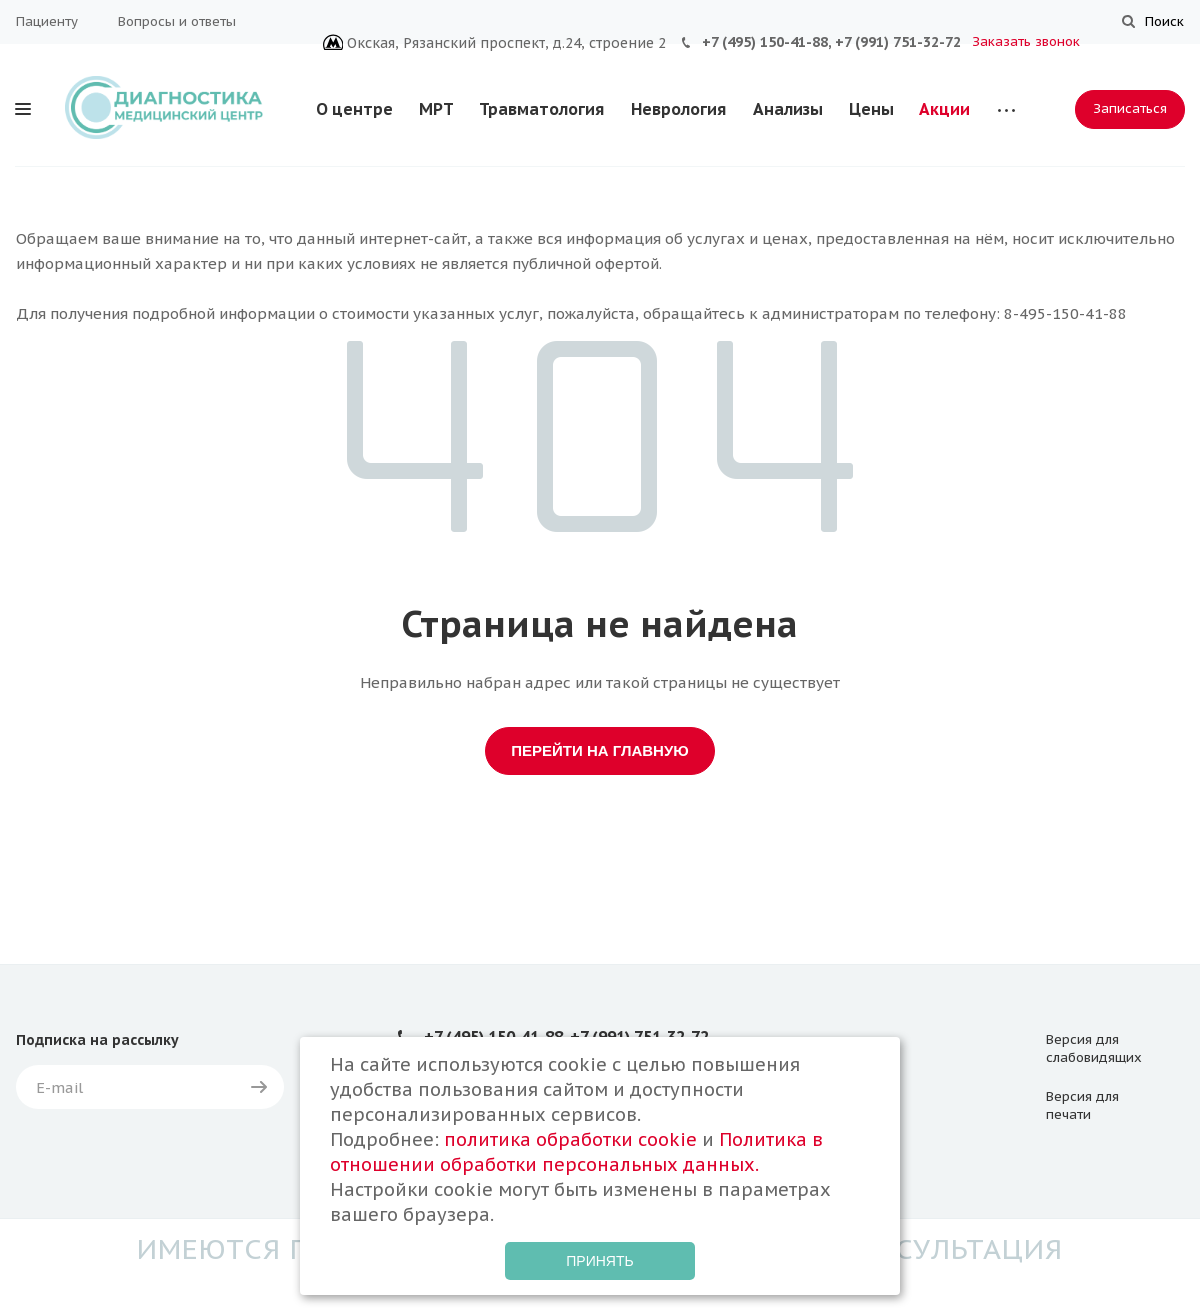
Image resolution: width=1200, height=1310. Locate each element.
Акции (944, 109)
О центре (354, 109)
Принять (599, 1261)
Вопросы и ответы (177, 21)
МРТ (436, 109)
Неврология (678, 109)
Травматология (541, 109)
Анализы (788, 109)
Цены (871, 109)
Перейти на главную (599, 750)
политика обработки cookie (570, 1139)
